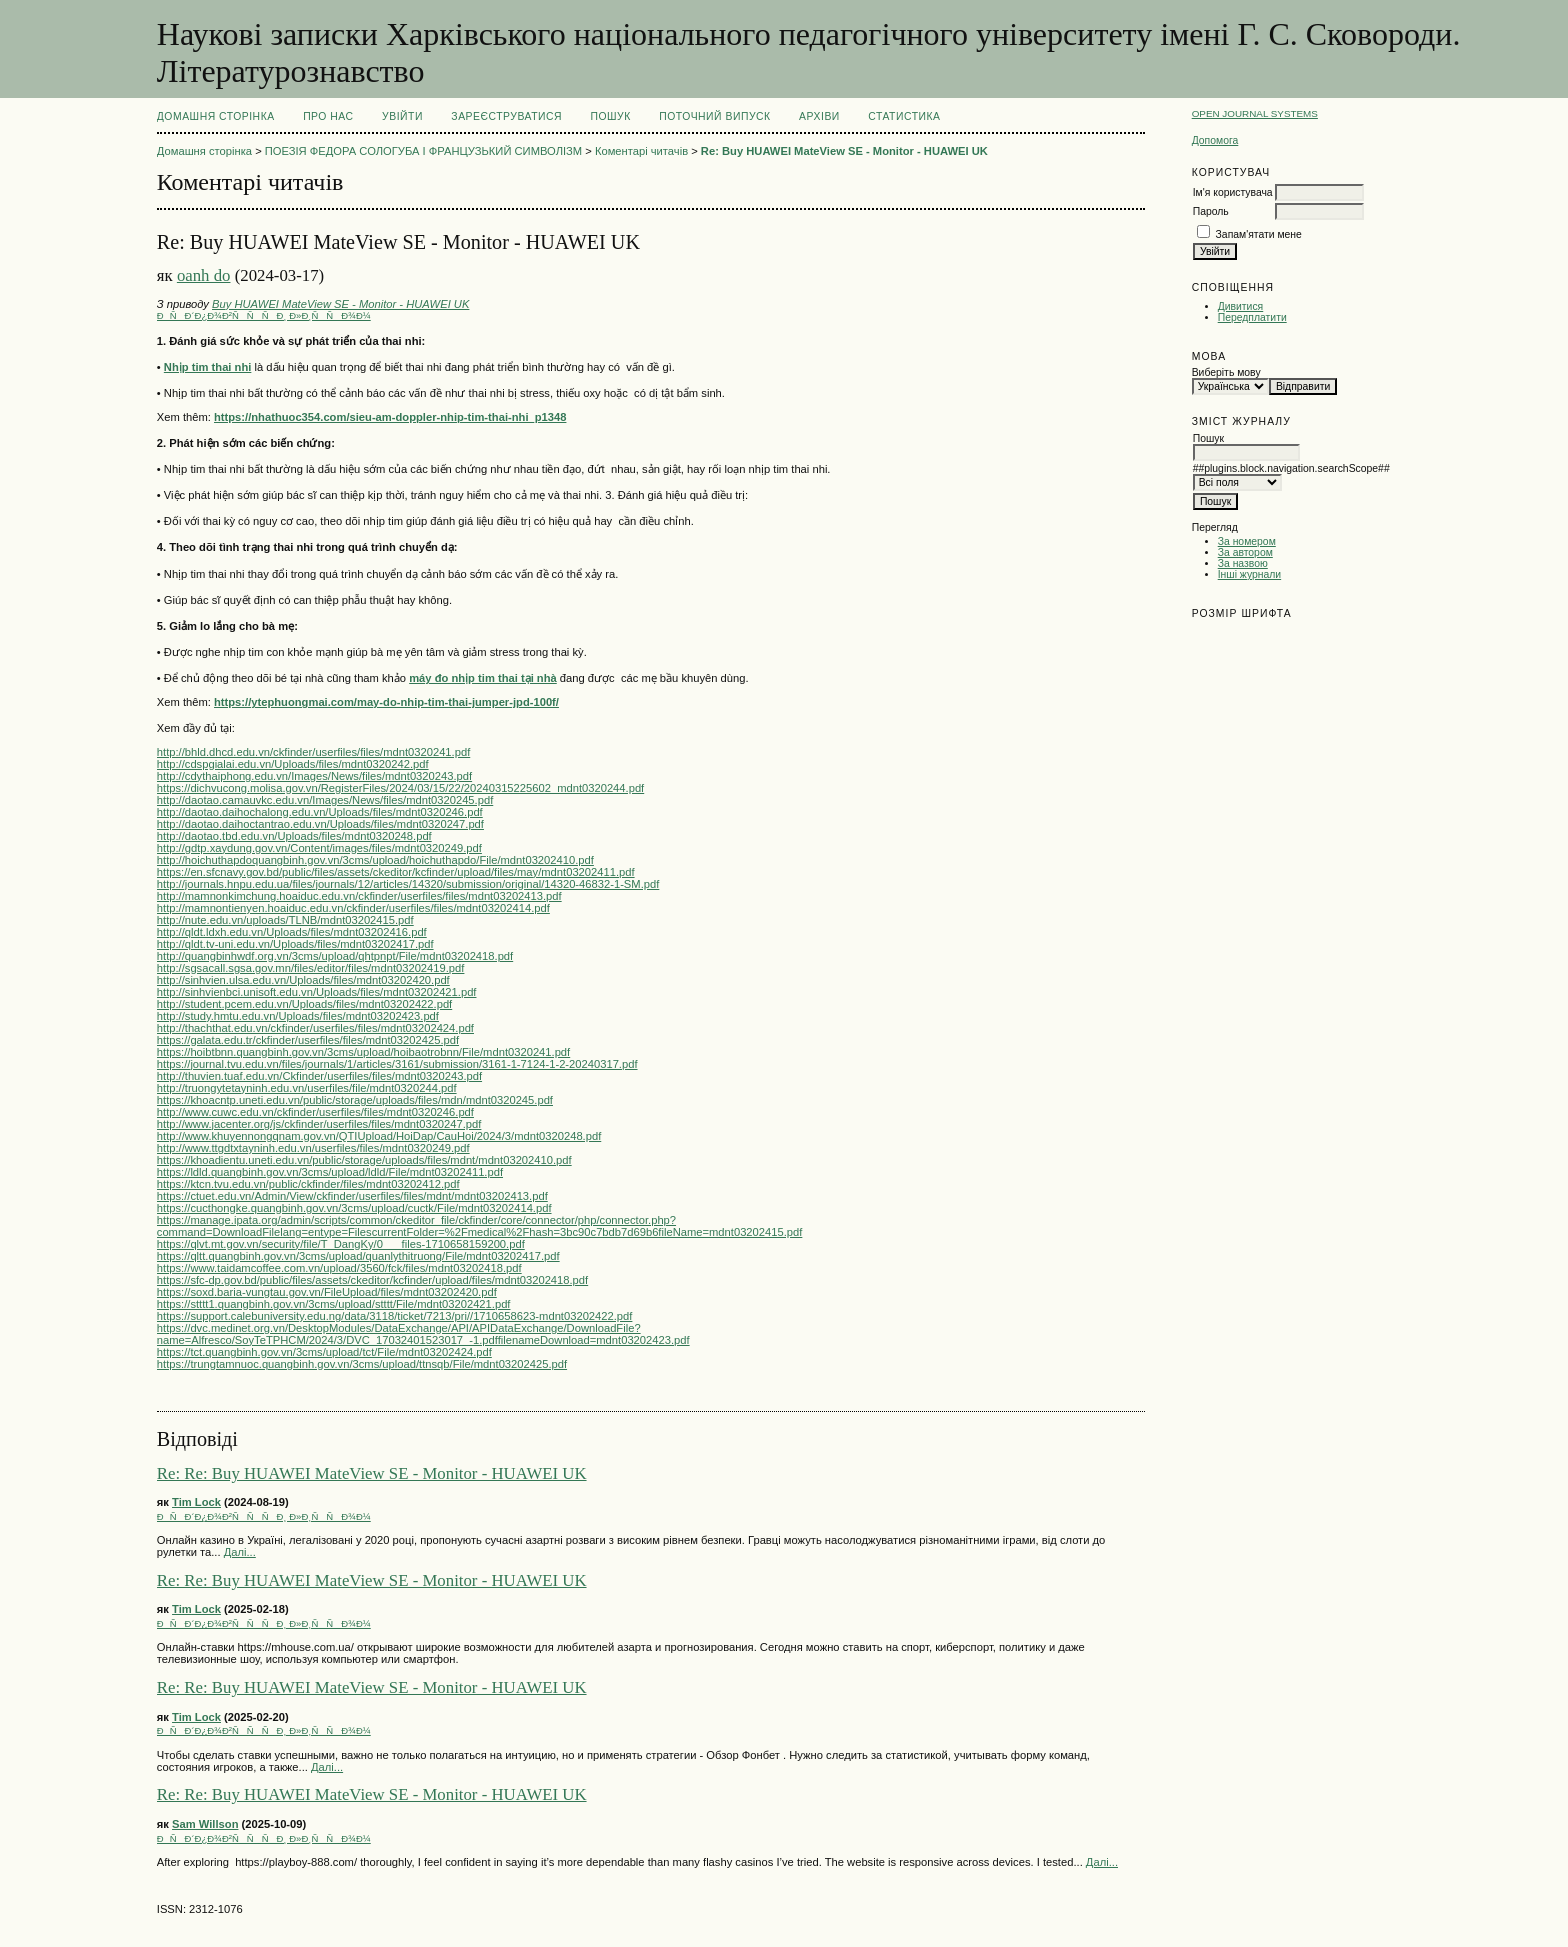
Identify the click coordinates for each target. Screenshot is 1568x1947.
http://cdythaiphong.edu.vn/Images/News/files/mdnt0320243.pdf (314, 776)
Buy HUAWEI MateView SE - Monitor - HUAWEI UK (340, 304)
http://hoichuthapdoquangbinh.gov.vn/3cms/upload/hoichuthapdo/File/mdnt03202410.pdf (375, 860)
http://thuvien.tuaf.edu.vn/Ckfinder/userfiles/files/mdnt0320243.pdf (319, 1076)
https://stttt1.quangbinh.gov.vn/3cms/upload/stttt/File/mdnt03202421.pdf (334, 1304)
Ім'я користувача (1233, 192)
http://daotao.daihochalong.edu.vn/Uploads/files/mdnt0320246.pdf (320, 812)
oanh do (204, 275)
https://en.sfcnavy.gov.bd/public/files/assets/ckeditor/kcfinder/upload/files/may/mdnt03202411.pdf (396, 872)
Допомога (1215, 140)
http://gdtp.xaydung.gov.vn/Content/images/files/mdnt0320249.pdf (319, 848)
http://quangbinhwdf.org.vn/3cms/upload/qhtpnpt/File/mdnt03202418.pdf (335, 956)
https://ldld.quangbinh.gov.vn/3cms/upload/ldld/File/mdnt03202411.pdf (330, 1172)
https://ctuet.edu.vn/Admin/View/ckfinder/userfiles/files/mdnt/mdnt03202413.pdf (352, 1196)
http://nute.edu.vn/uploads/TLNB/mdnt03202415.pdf (285, 920)
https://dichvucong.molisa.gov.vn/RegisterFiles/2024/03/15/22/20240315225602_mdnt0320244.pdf (400, 788)
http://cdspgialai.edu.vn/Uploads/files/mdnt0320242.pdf (293, 764)
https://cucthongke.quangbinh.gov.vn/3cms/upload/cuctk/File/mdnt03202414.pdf (354, 1208)
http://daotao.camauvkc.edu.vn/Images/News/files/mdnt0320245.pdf (325, 800)
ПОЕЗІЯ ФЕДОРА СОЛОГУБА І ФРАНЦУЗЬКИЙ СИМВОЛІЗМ (423, 151)
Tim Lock (196, 1502)
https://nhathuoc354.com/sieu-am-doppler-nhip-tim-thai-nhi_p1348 (390, 417)
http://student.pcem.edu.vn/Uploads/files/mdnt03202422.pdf (304, 1004)
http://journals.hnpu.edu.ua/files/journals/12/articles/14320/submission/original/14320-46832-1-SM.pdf (408, 884)
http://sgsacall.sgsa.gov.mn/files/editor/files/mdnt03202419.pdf (311, 968)
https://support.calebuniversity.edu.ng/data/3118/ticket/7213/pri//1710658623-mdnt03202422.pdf (395, 1316)
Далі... (240, 1552)
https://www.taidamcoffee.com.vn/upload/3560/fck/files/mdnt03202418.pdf (339, 1268)
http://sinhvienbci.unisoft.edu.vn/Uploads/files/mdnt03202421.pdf (317, 992)
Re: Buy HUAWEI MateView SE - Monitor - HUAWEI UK (844, 151)
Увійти (402, 116)
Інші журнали (1249, 574)
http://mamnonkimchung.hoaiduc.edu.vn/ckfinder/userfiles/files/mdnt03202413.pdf (359, 896)
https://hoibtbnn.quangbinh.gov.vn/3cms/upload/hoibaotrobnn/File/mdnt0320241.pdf (363, 1052)
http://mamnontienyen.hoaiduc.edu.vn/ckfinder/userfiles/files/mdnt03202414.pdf (353, 908)
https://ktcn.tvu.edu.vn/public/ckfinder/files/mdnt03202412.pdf (308, 1184)
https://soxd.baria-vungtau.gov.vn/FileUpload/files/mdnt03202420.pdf (327, 1292)
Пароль (1211, 211)
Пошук (610, 116)
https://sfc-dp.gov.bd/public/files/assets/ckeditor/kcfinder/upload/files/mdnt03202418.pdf (372, 1280)
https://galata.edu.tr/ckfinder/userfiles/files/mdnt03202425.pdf (308, 1040)
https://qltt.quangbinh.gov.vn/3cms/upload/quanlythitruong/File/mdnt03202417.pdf (358, 1256)
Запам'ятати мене (1259, 234)
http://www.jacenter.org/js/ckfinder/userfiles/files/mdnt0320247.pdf (319, 1124)
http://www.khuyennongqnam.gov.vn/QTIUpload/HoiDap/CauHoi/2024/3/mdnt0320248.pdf (379, 1136)
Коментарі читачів (641, 151)
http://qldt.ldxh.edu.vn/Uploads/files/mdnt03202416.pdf (292, 932)
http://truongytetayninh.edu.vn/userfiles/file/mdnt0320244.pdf (307, 1088)
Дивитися (1241, 306)
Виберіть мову (1226, 372)
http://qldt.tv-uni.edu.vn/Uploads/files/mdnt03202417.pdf (295, 944)
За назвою (1243, 563)
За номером (1247, 541)
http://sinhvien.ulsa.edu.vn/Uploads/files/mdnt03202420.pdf (303, 980)
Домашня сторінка (216, 116)
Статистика (904, 116)
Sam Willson (205, 1824)
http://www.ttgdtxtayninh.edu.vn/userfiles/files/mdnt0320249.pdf (313, 1148)
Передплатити (1252, 317)
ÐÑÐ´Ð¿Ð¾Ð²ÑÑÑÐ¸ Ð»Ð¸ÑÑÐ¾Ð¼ (264, 315)
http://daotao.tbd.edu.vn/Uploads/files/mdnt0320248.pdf (294, 836)
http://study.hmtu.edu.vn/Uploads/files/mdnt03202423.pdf (298, 1016)
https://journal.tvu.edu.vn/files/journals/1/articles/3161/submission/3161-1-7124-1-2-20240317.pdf (397, 1064)
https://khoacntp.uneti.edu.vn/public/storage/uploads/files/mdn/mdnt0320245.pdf (355, 1100)
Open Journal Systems (1255, 113)
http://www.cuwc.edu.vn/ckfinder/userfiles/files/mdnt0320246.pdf (315, 1112)
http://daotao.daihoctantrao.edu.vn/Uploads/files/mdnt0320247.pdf (320, 824)
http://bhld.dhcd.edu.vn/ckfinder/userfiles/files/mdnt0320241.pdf (313, 752)
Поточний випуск (714, 116)
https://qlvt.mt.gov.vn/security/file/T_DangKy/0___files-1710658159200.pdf (341, 1244)
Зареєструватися (506, 116)
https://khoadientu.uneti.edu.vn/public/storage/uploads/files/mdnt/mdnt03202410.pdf (364, 1160)
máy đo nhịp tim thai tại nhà (483, 678)
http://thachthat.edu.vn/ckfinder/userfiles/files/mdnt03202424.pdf (315, 1028)
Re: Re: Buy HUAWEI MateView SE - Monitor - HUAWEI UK (372, 1473)
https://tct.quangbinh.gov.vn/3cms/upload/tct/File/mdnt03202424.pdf (324, 1352)
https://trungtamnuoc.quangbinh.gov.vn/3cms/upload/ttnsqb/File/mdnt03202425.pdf (362, 1364)
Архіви (819, 116)
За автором (1245, 552)
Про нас (328, 116)
